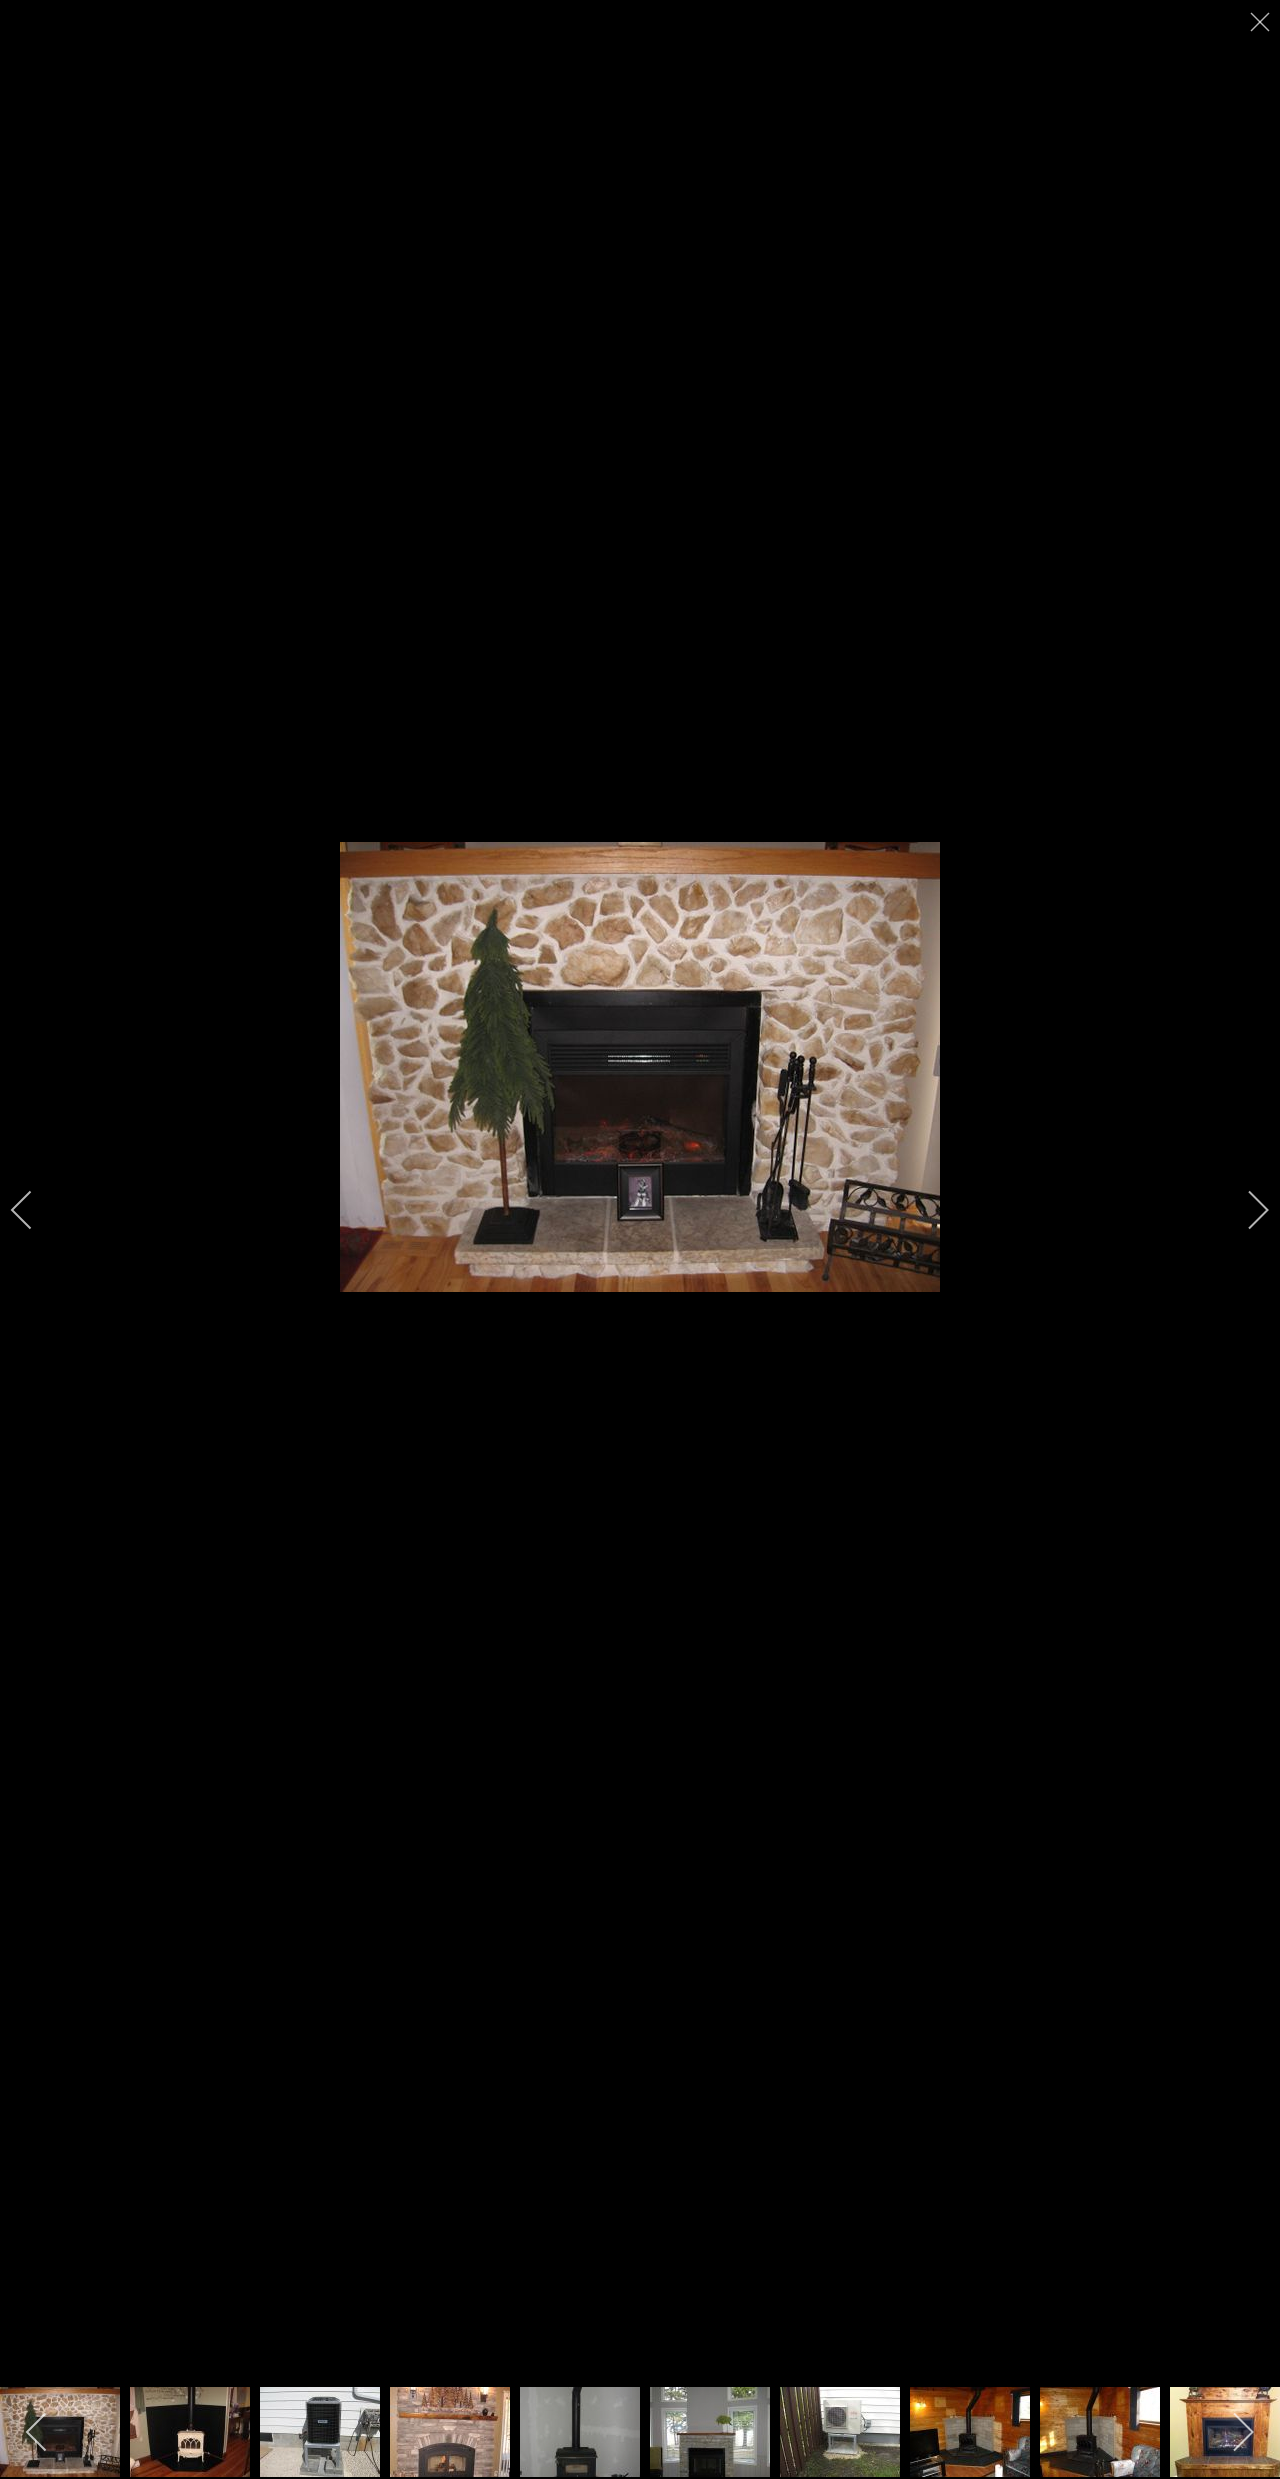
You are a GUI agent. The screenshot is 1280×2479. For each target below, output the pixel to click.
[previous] (35, 1210)
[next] (1245, 1210)
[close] (1262, 22)
